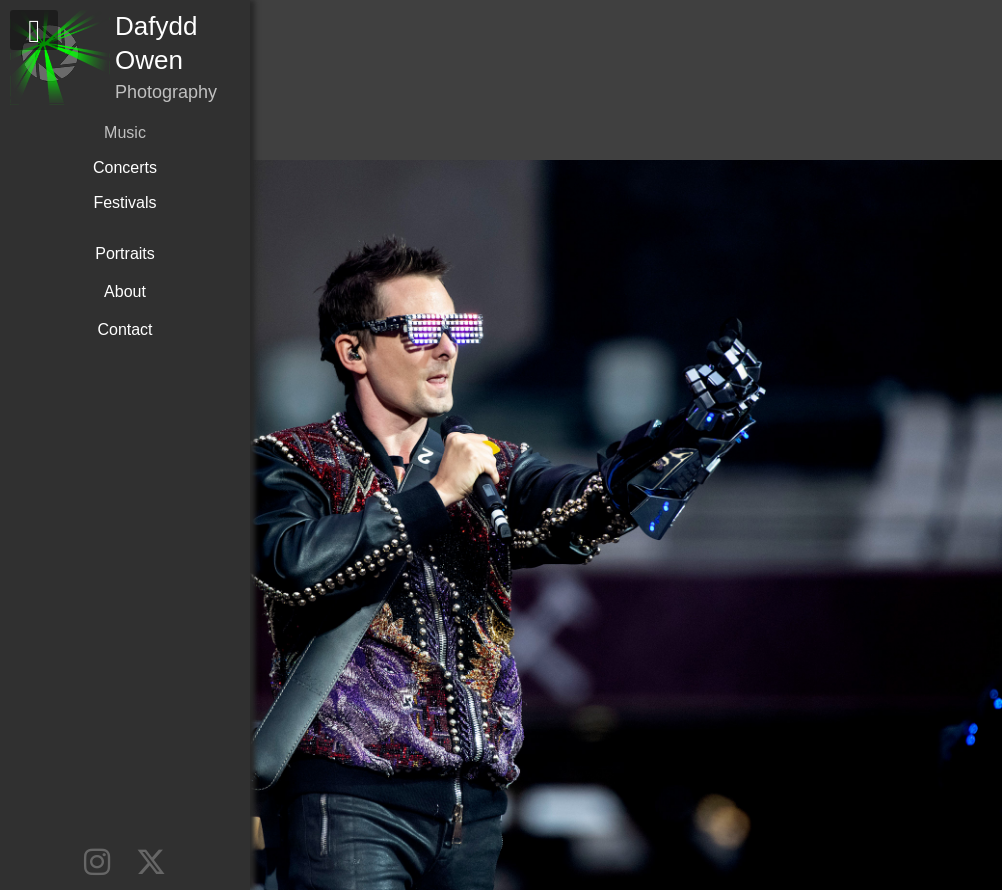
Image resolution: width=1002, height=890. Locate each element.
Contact (124, 329)
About (125, 291)
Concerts (125, 167)
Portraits (125, 253)
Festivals (124, 202)
